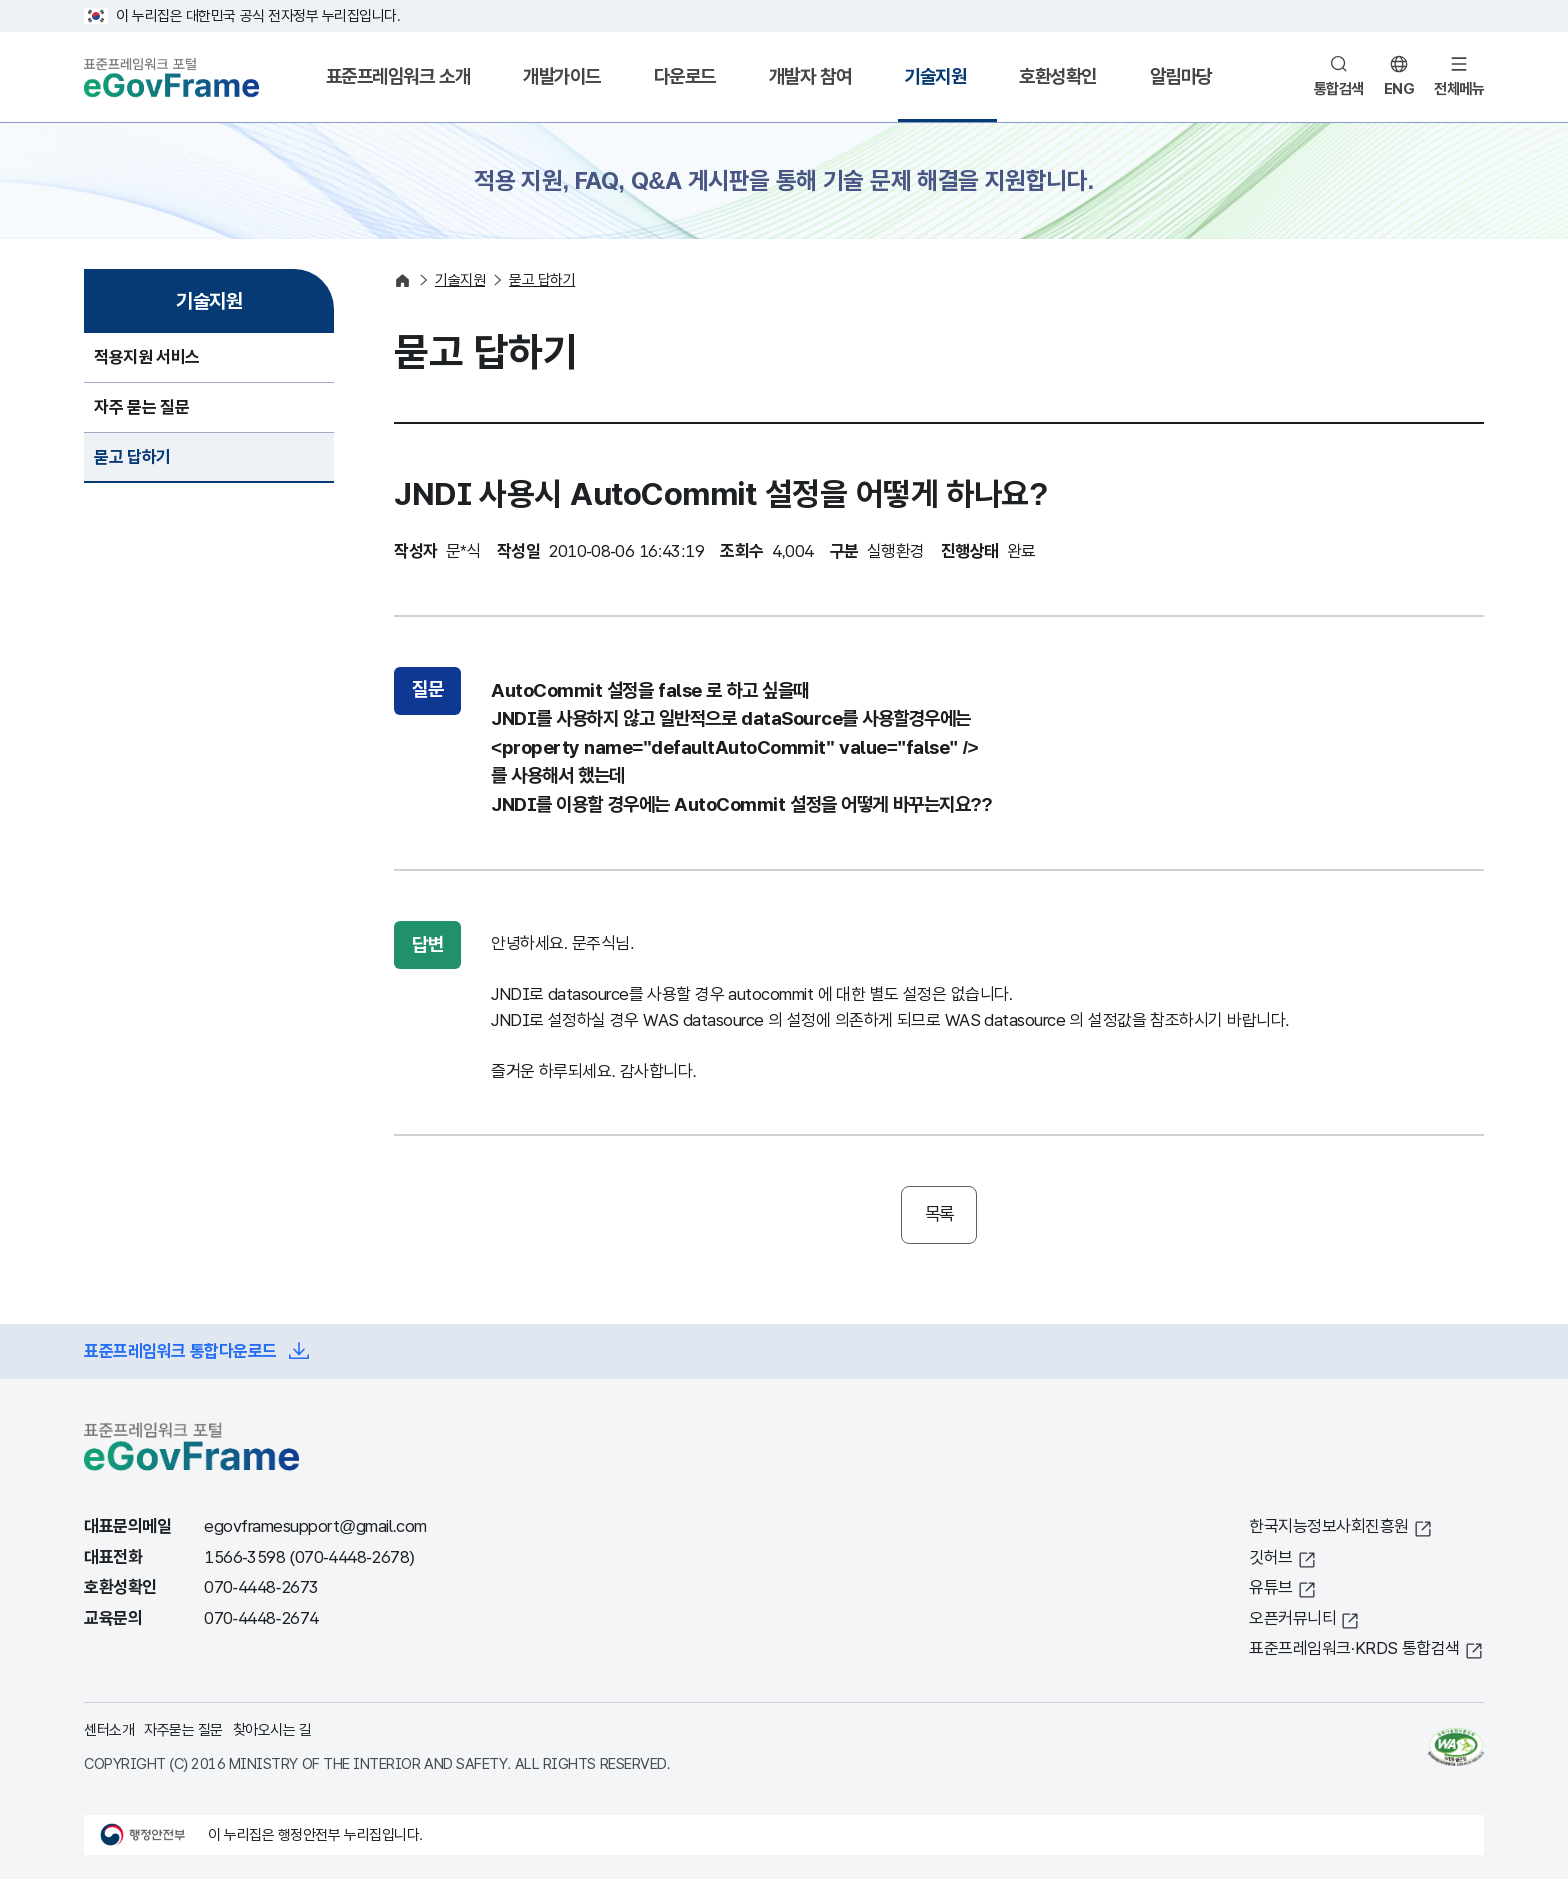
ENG (1399, 88)
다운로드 (685, 76)
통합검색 (1339, 88)
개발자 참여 (810, 76)
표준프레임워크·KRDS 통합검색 (1354, 1655)
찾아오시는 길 (272, 1735)
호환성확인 (1058, 76)
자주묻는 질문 (183, 1735)
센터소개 (109, 1735)
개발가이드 (562, 76)
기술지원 (935, 76)
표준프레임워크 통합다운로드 (180, 1357)
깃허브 (1271, 1563)
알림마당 (1181, 76)
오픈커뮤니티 (1292, 1624)
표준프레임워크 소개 (398, 76)
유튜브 (1271, 1594)
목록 (939, 1217)
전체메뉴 (1459, 88)
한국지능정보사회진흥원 (1329, 1533)
